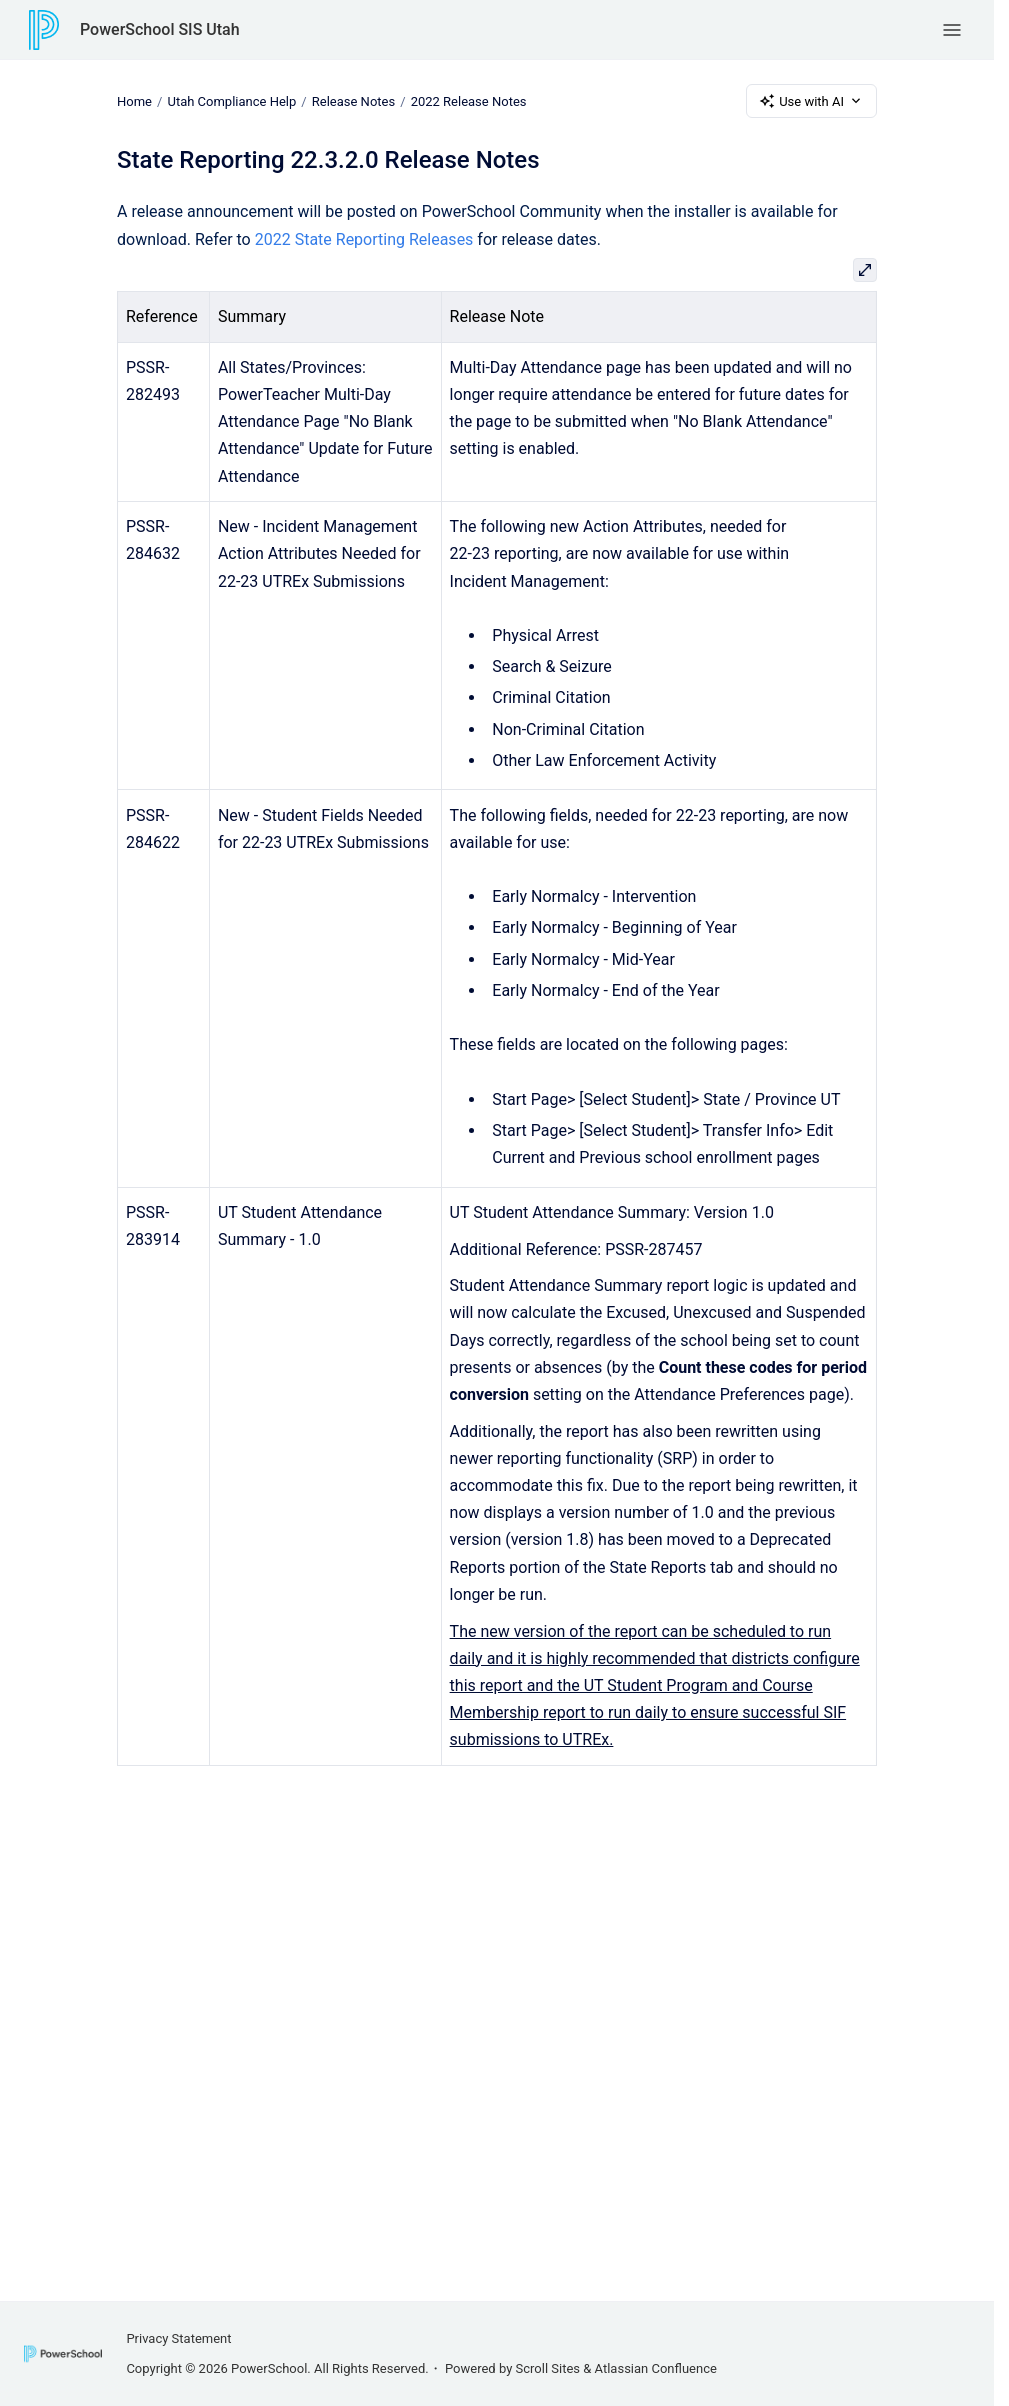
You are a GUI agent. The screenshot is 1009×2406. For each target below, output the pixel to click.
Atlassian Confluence (656, 2368)
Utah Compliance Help (231, 100)
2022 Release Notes (469, 100)
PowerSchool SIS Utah (160, 29)
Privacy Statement (178, 2338)
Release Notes (353, 100)
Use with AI (811, 101)
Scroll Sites (548, 2368)
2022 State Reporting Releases (364, 239)
